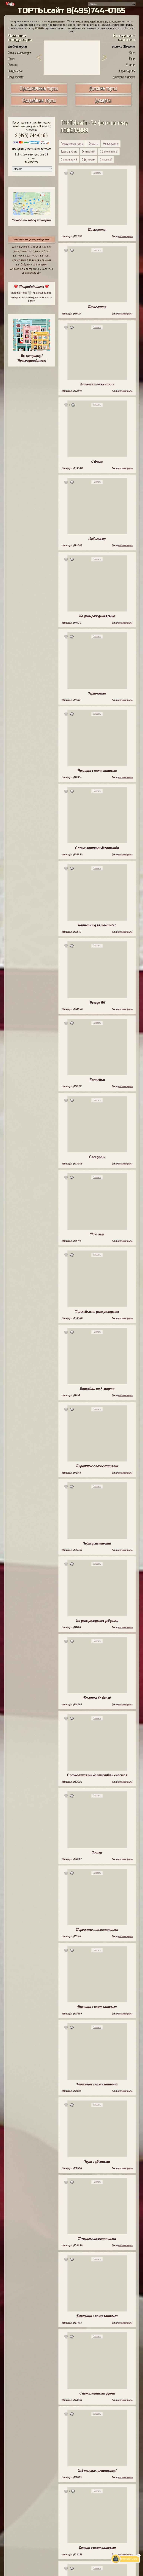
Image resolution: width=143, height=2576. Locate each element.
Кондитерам (15, 71)
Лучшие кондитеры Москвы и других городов (97, 21)
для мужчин (19, 255)
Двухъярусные (69, 151)
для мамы (45, 260)
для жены (32, 260)
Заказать (97, 172)
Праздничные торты (72, 143)
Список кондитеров (19, 52)
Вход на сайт (15, 77)
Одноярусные (110, 143)
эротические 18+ (31, 272)
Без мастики (88, 151)
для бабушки (23, 264)
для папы (45, 255)
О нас (132, 52)
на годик (35, 246)
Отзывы (12, 65)
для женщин (19, 260)
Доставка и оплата (124, 77)
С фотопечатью (108, 151)
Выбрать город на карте (31, 220)
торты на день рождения (32, 239)
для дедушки (40, 264)
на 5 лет (46, 246)
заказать (39, 28)
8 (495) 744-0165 (31, 135)
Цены (11, 58)
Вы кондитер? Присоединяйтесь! (31, 358)
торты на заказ (56, 21)
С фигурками (88, 159)
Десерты (93, 143)
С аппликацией (69, 159)
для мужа (32, 255)
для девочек (20, 251)
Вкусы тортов (127, 71)
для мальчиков (20, 246)
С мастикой (106, 159)
